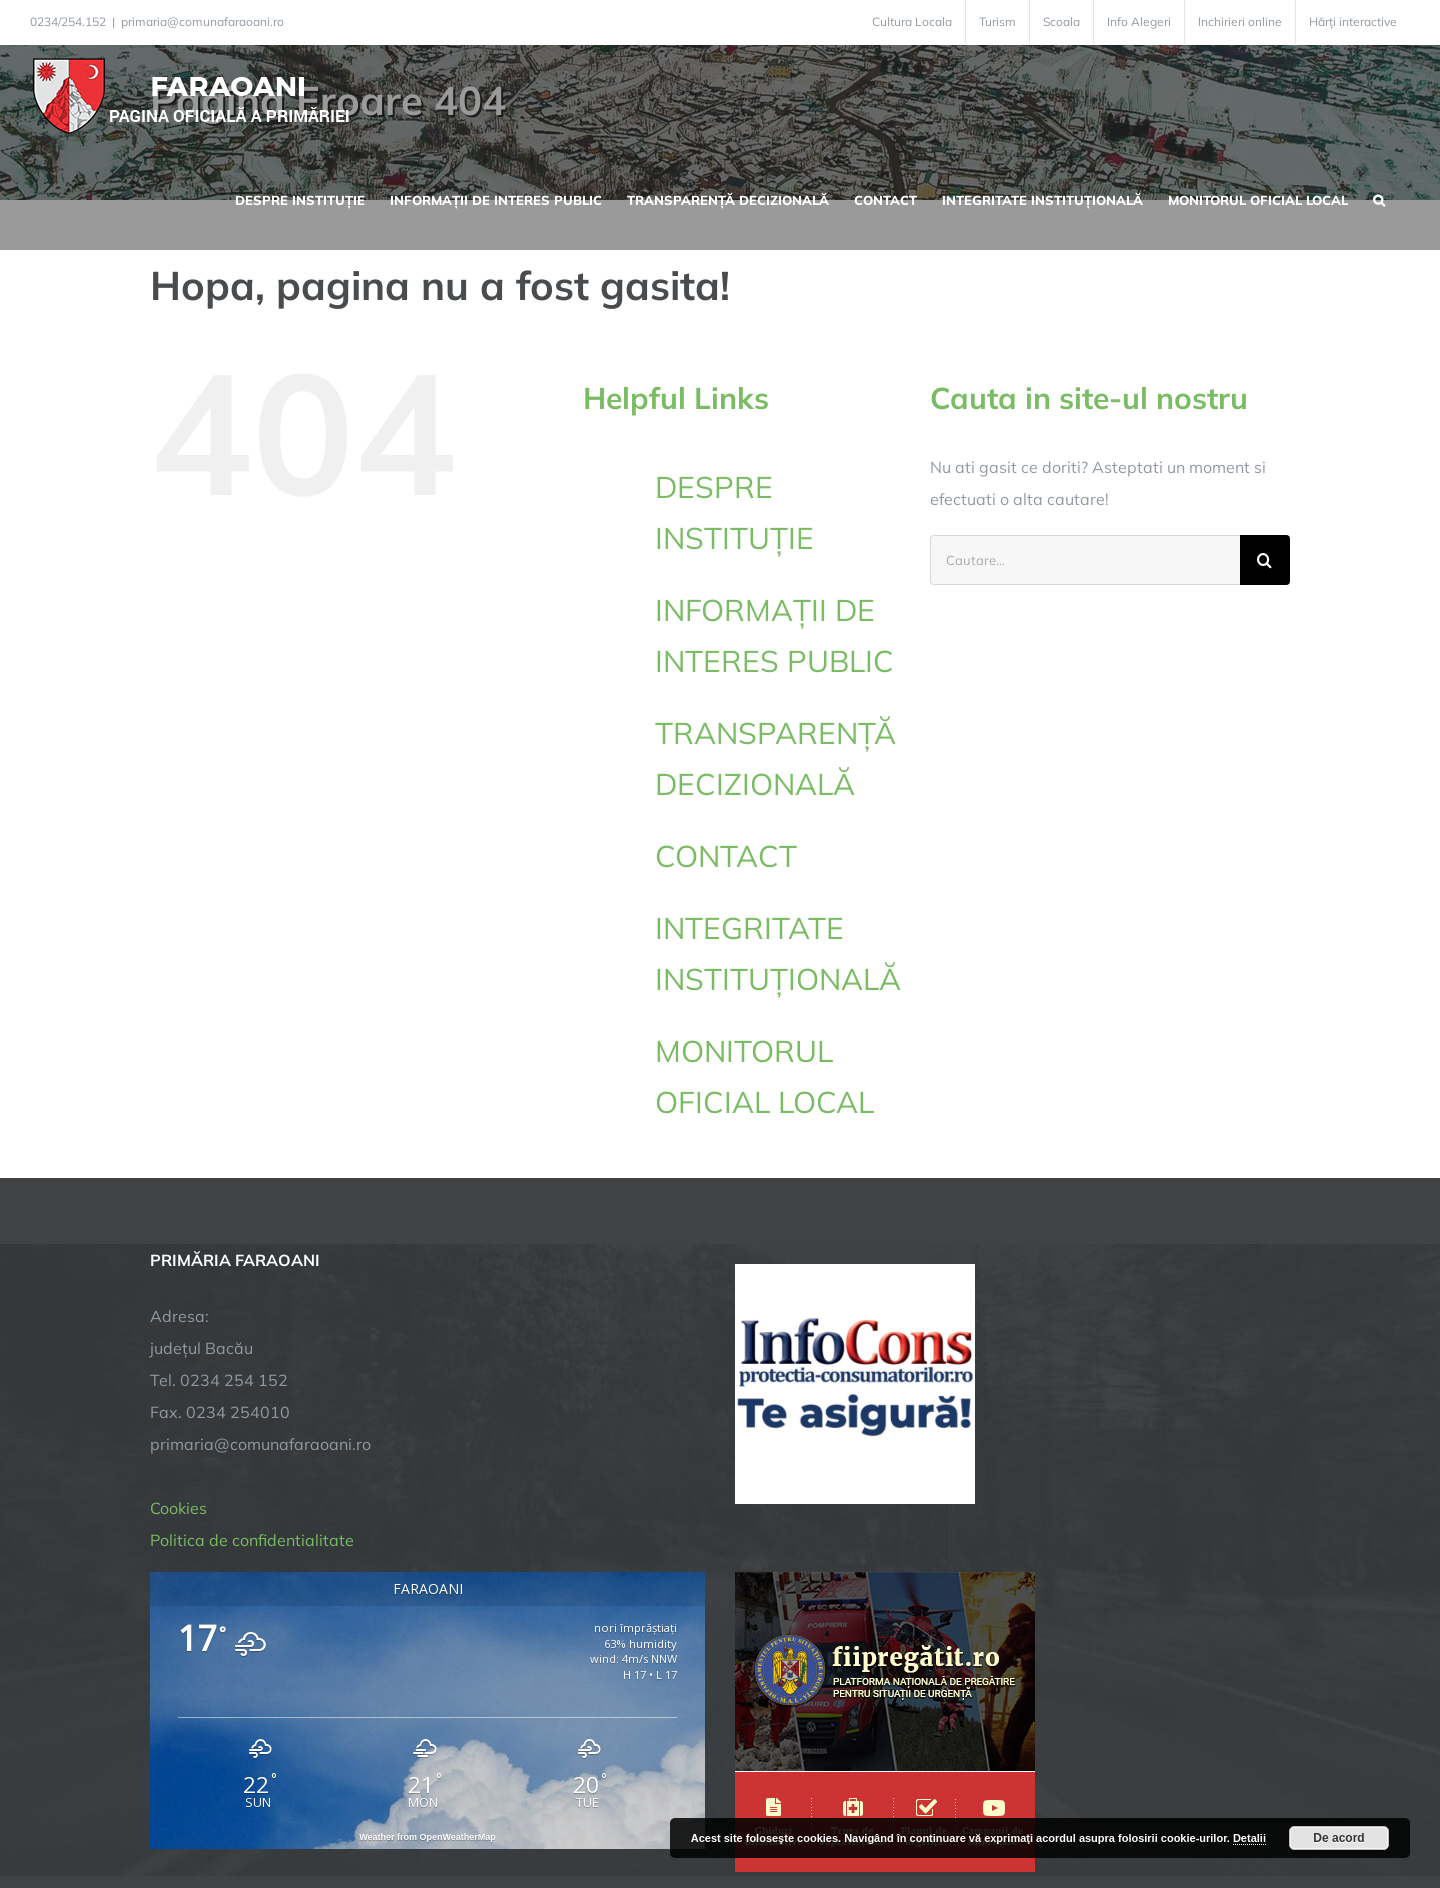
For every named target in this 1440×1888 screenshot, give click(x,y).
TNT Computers (368, 1810)
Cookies (178, 1300)
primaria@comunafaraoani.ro (202, 21)
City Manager (462, 1810)
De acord (1338, 1838)
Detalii (1249, 1838)
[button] (1379, 198)
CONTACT (726, 856)
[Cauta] (1265, 560)
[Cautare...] (1085, 560)
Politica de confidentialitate (252, 1332)
